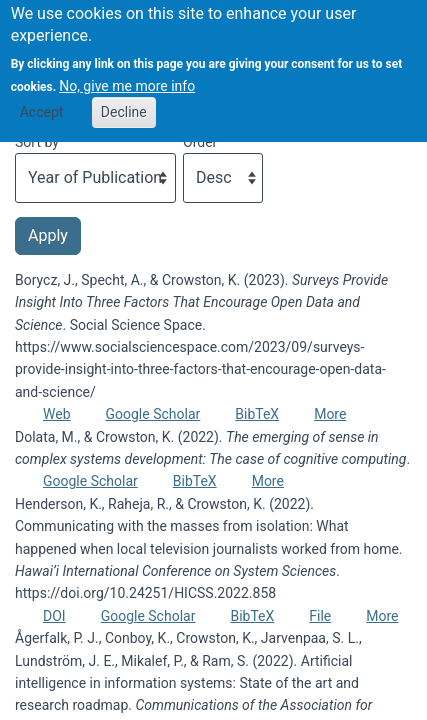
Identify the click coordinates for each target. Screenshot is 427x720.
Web (57, 414)
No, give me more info (127, 74)
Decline (124, 101)
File (320, 616)
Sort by (37, 142)
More (330, 414)
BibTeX (257, 414)
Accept (42, 101)
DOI (54, 616)
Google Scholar (153, 414)
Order (200, 142)
